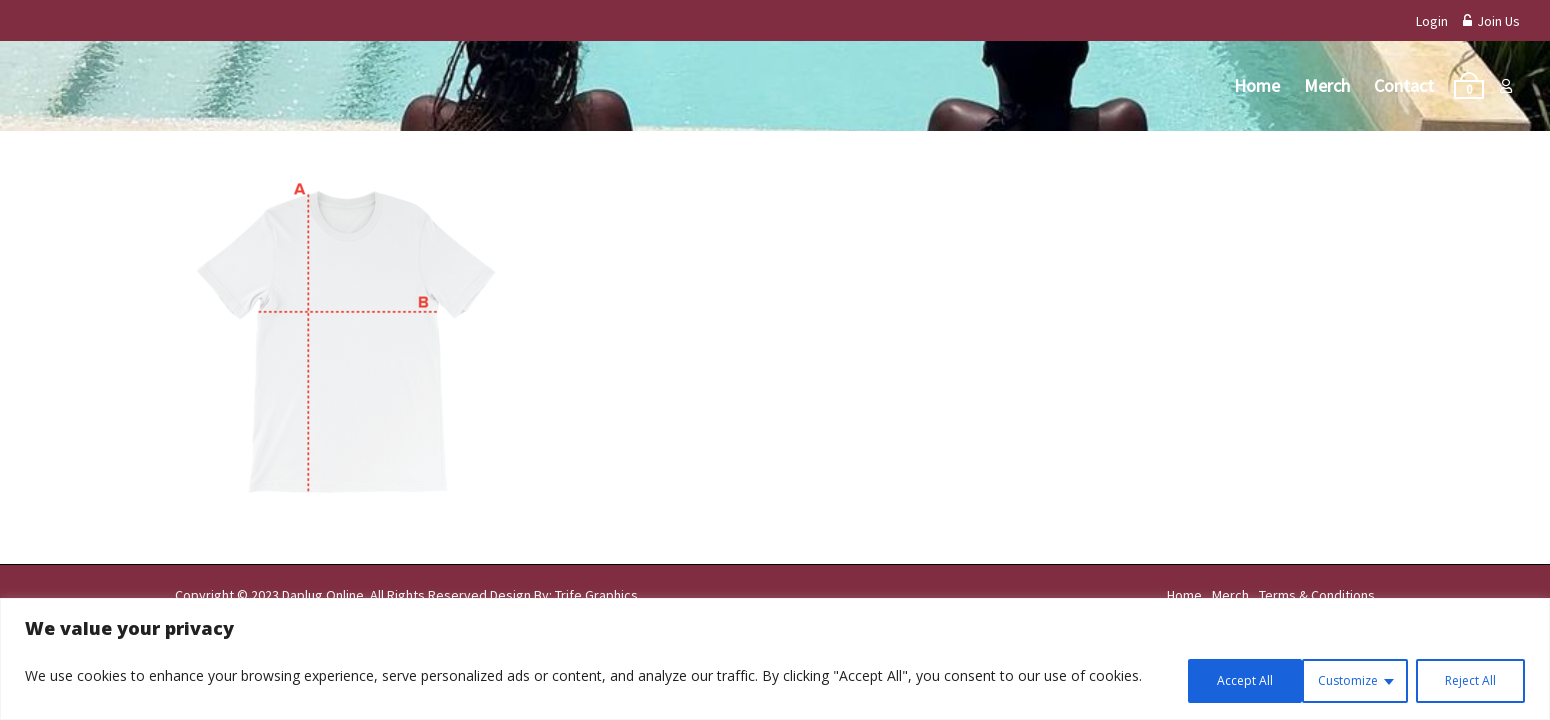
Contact (1404, 85)
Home (1257, 85)
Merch (1327, 85)
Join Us (1491, 21)
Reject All (1337, 678)
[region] (775, 661)
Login (1432, 21)
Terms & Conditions (1317, 595)
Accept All (1464, 678)
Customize (1205, 678)
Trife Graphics (596, 595)
